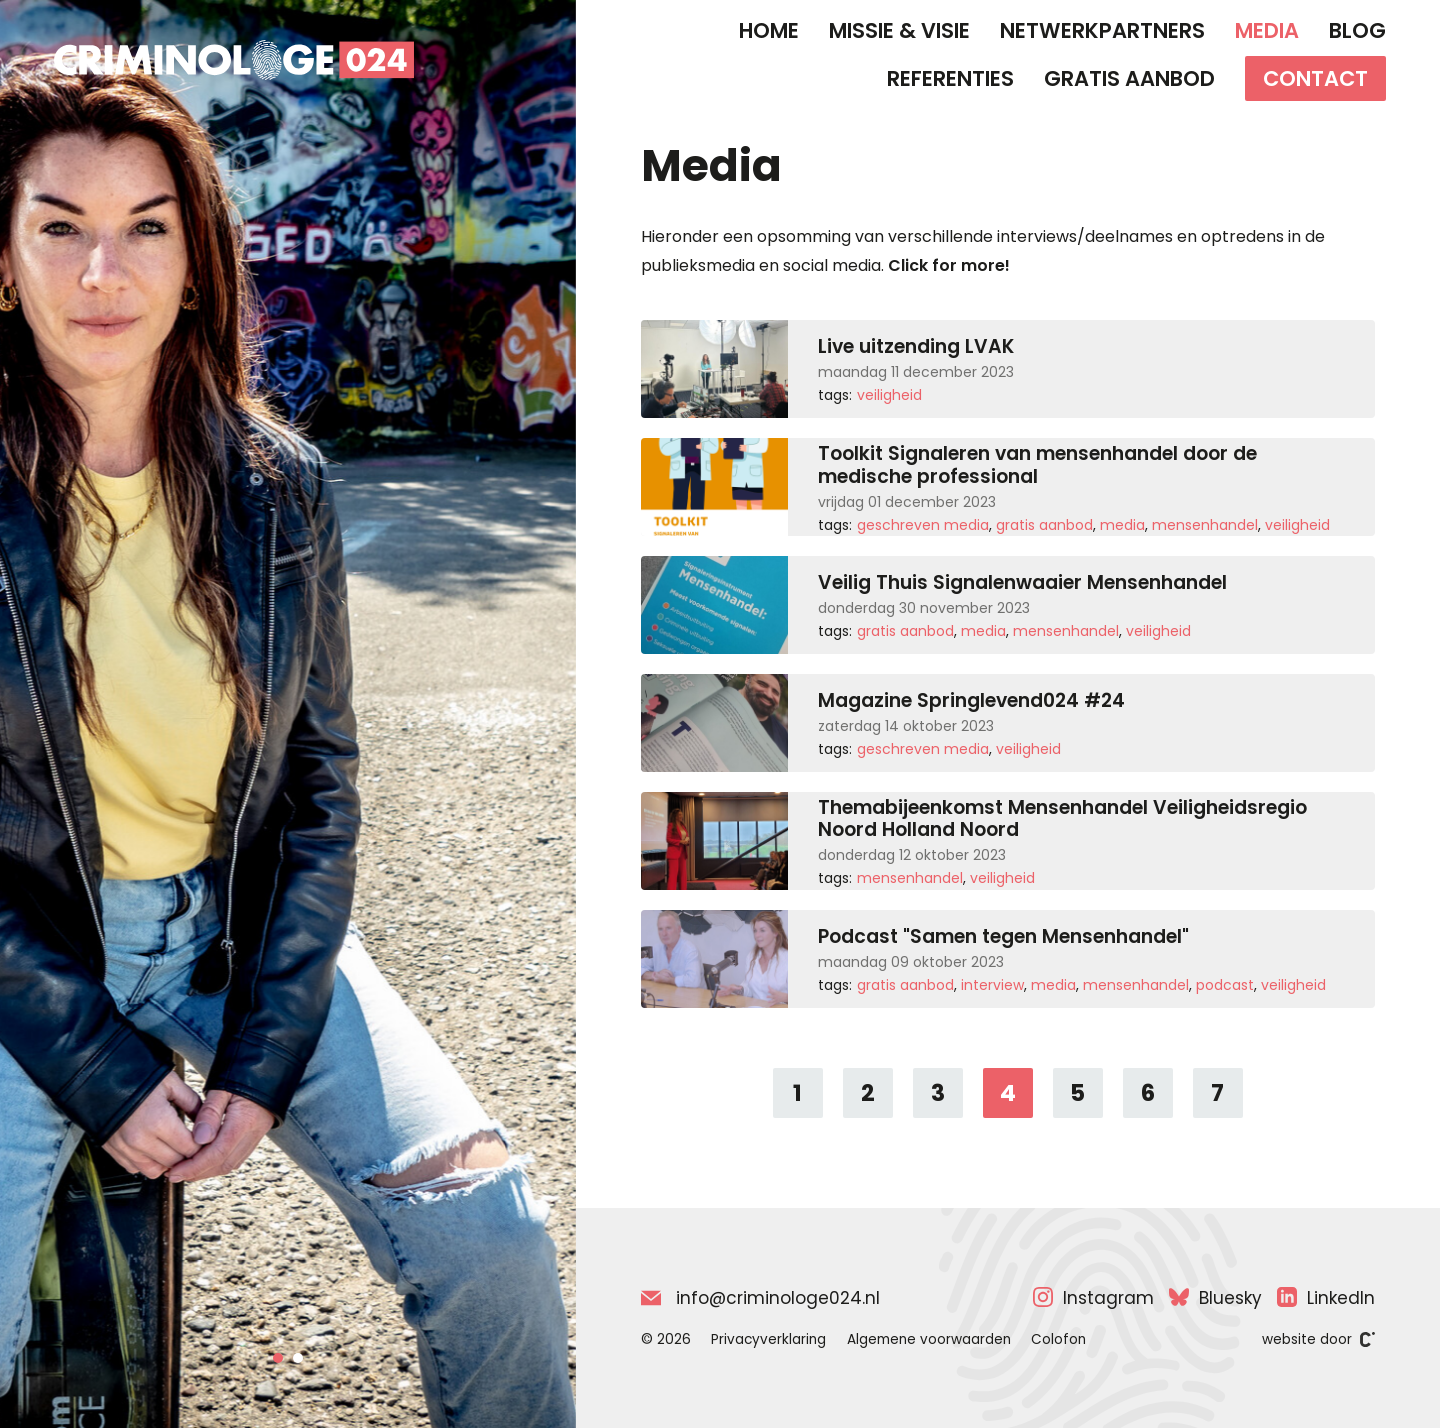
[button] (278, 1358)
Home (769, 30)
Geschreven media (923, 525)
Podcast (1225, 985)
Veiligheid (889, 395)
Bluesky (1215, 1298)
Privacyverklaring (768, 1339)
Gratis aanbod (1129, 78)
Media (1267, 30)
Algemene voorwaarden (929, 1339)
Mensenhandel (1205, 525)
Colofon (1058, 1339)
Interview (992, 985)
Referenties (950, 78)
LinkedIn (1326, 1298)
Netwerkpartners (1102, 30)
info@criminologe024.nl (760, 1298)
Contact (1315, 78)
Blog (1357, 30)
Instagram (1093, 1298)
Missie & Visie (899, 30)
